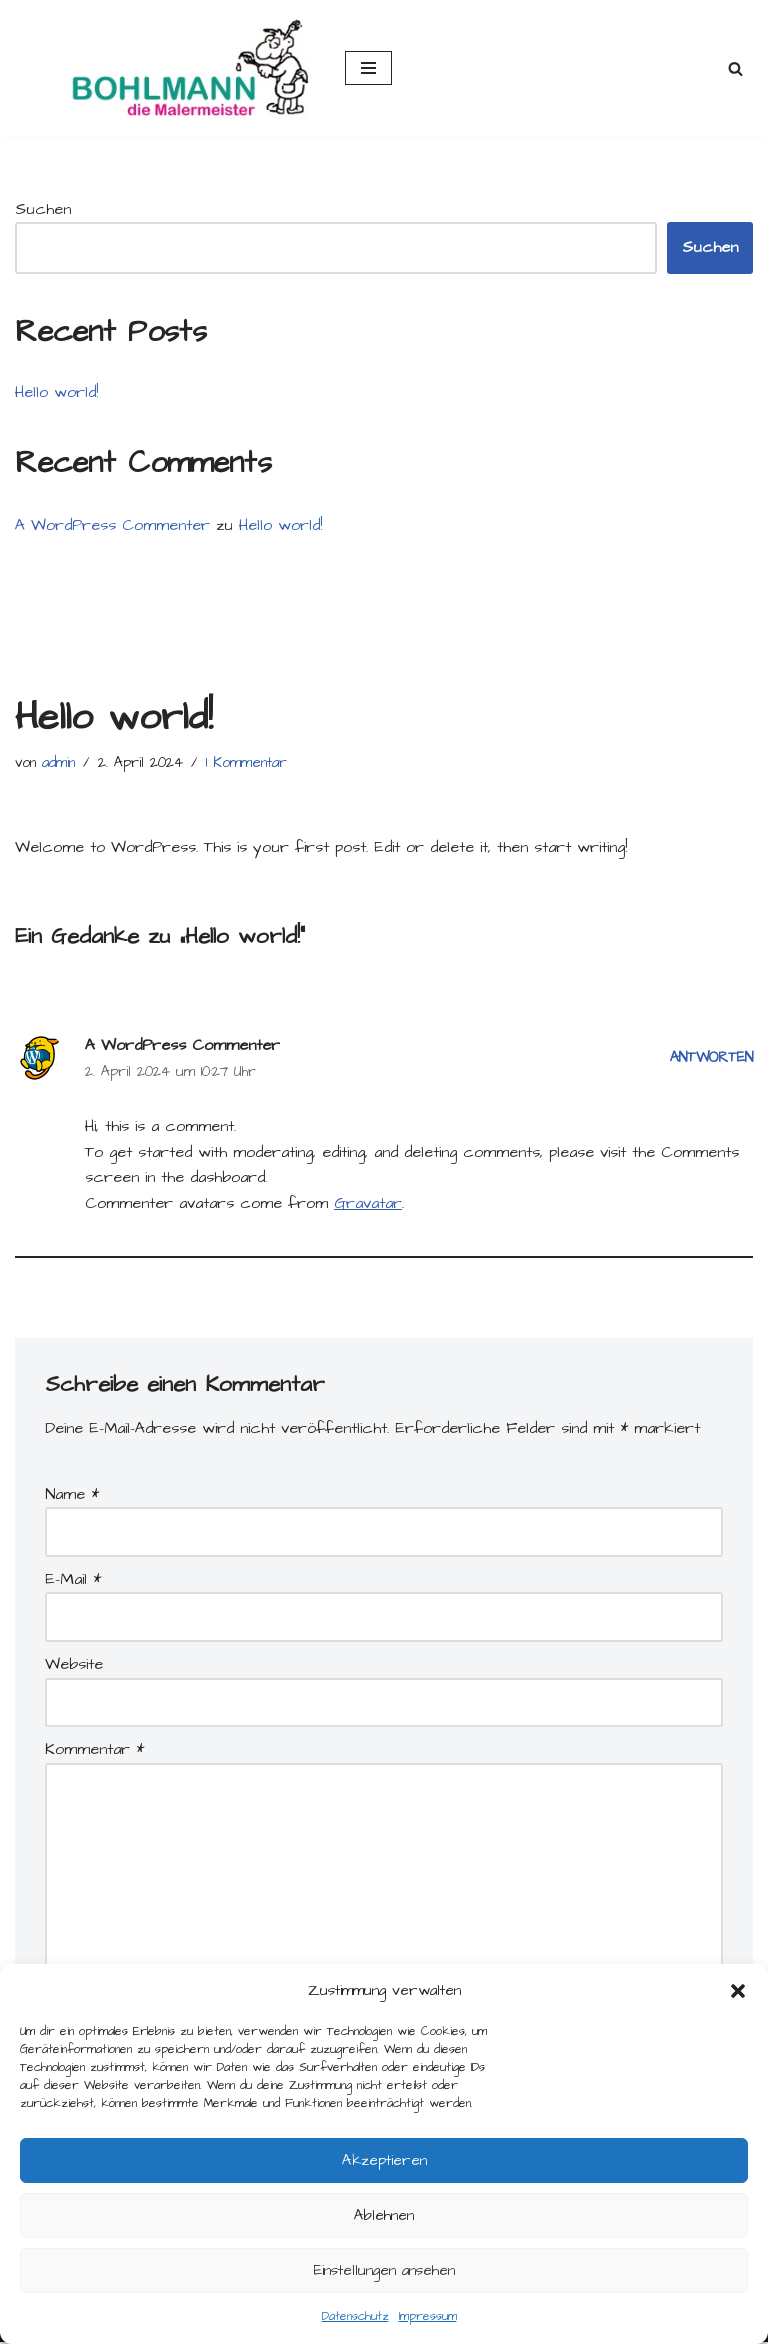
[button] (738, 1991)
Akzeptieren (384, 2160)
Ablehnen (384, 2215)
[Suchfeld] (735, 68)
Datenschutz (355, 2316)
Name (72, 1495)
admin (58, 763)
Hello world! (56, 392)
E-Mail (73, 1580)
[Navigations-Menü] (368, 68)
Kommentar (94, 1750)
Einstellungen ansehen (384, 2270)
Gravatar (368, 1203)
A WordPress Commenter (112, 525)
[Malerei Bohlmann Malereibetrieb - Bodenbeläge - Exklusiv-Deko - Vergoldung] (165, 68)
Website (74, 1665)
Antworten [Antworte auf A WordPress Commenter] (711, 1059)
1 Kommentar (246, 763)
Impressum (428, 2316)
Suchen (43, 209)
